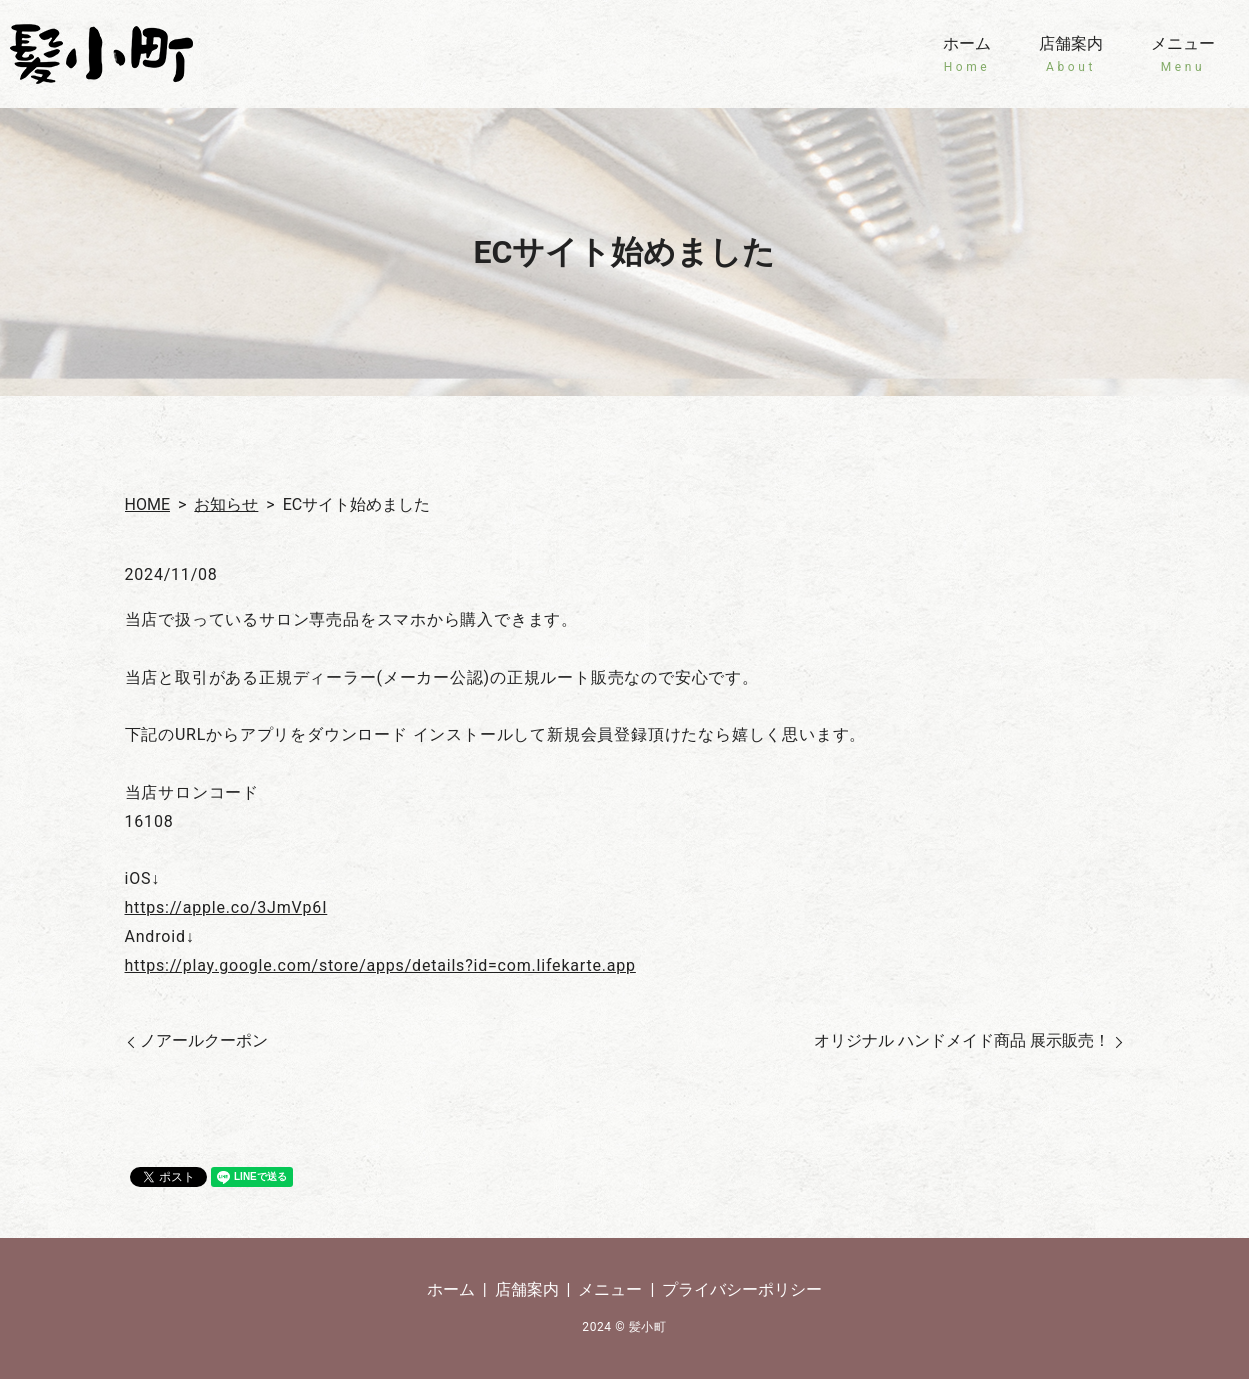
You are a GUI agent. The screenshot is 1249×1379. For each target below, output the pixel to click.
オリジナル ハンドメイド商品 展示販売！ (962, 1040)
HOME (147, 504)
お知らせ (226, 504)
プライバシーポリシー (742, 1289)
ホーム (967, 55)
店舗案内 (1071, 55)
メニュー (1183, 55)
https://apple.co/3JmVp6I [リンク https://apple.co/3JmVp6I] (226, 907)
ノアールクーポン (204, 1040)
